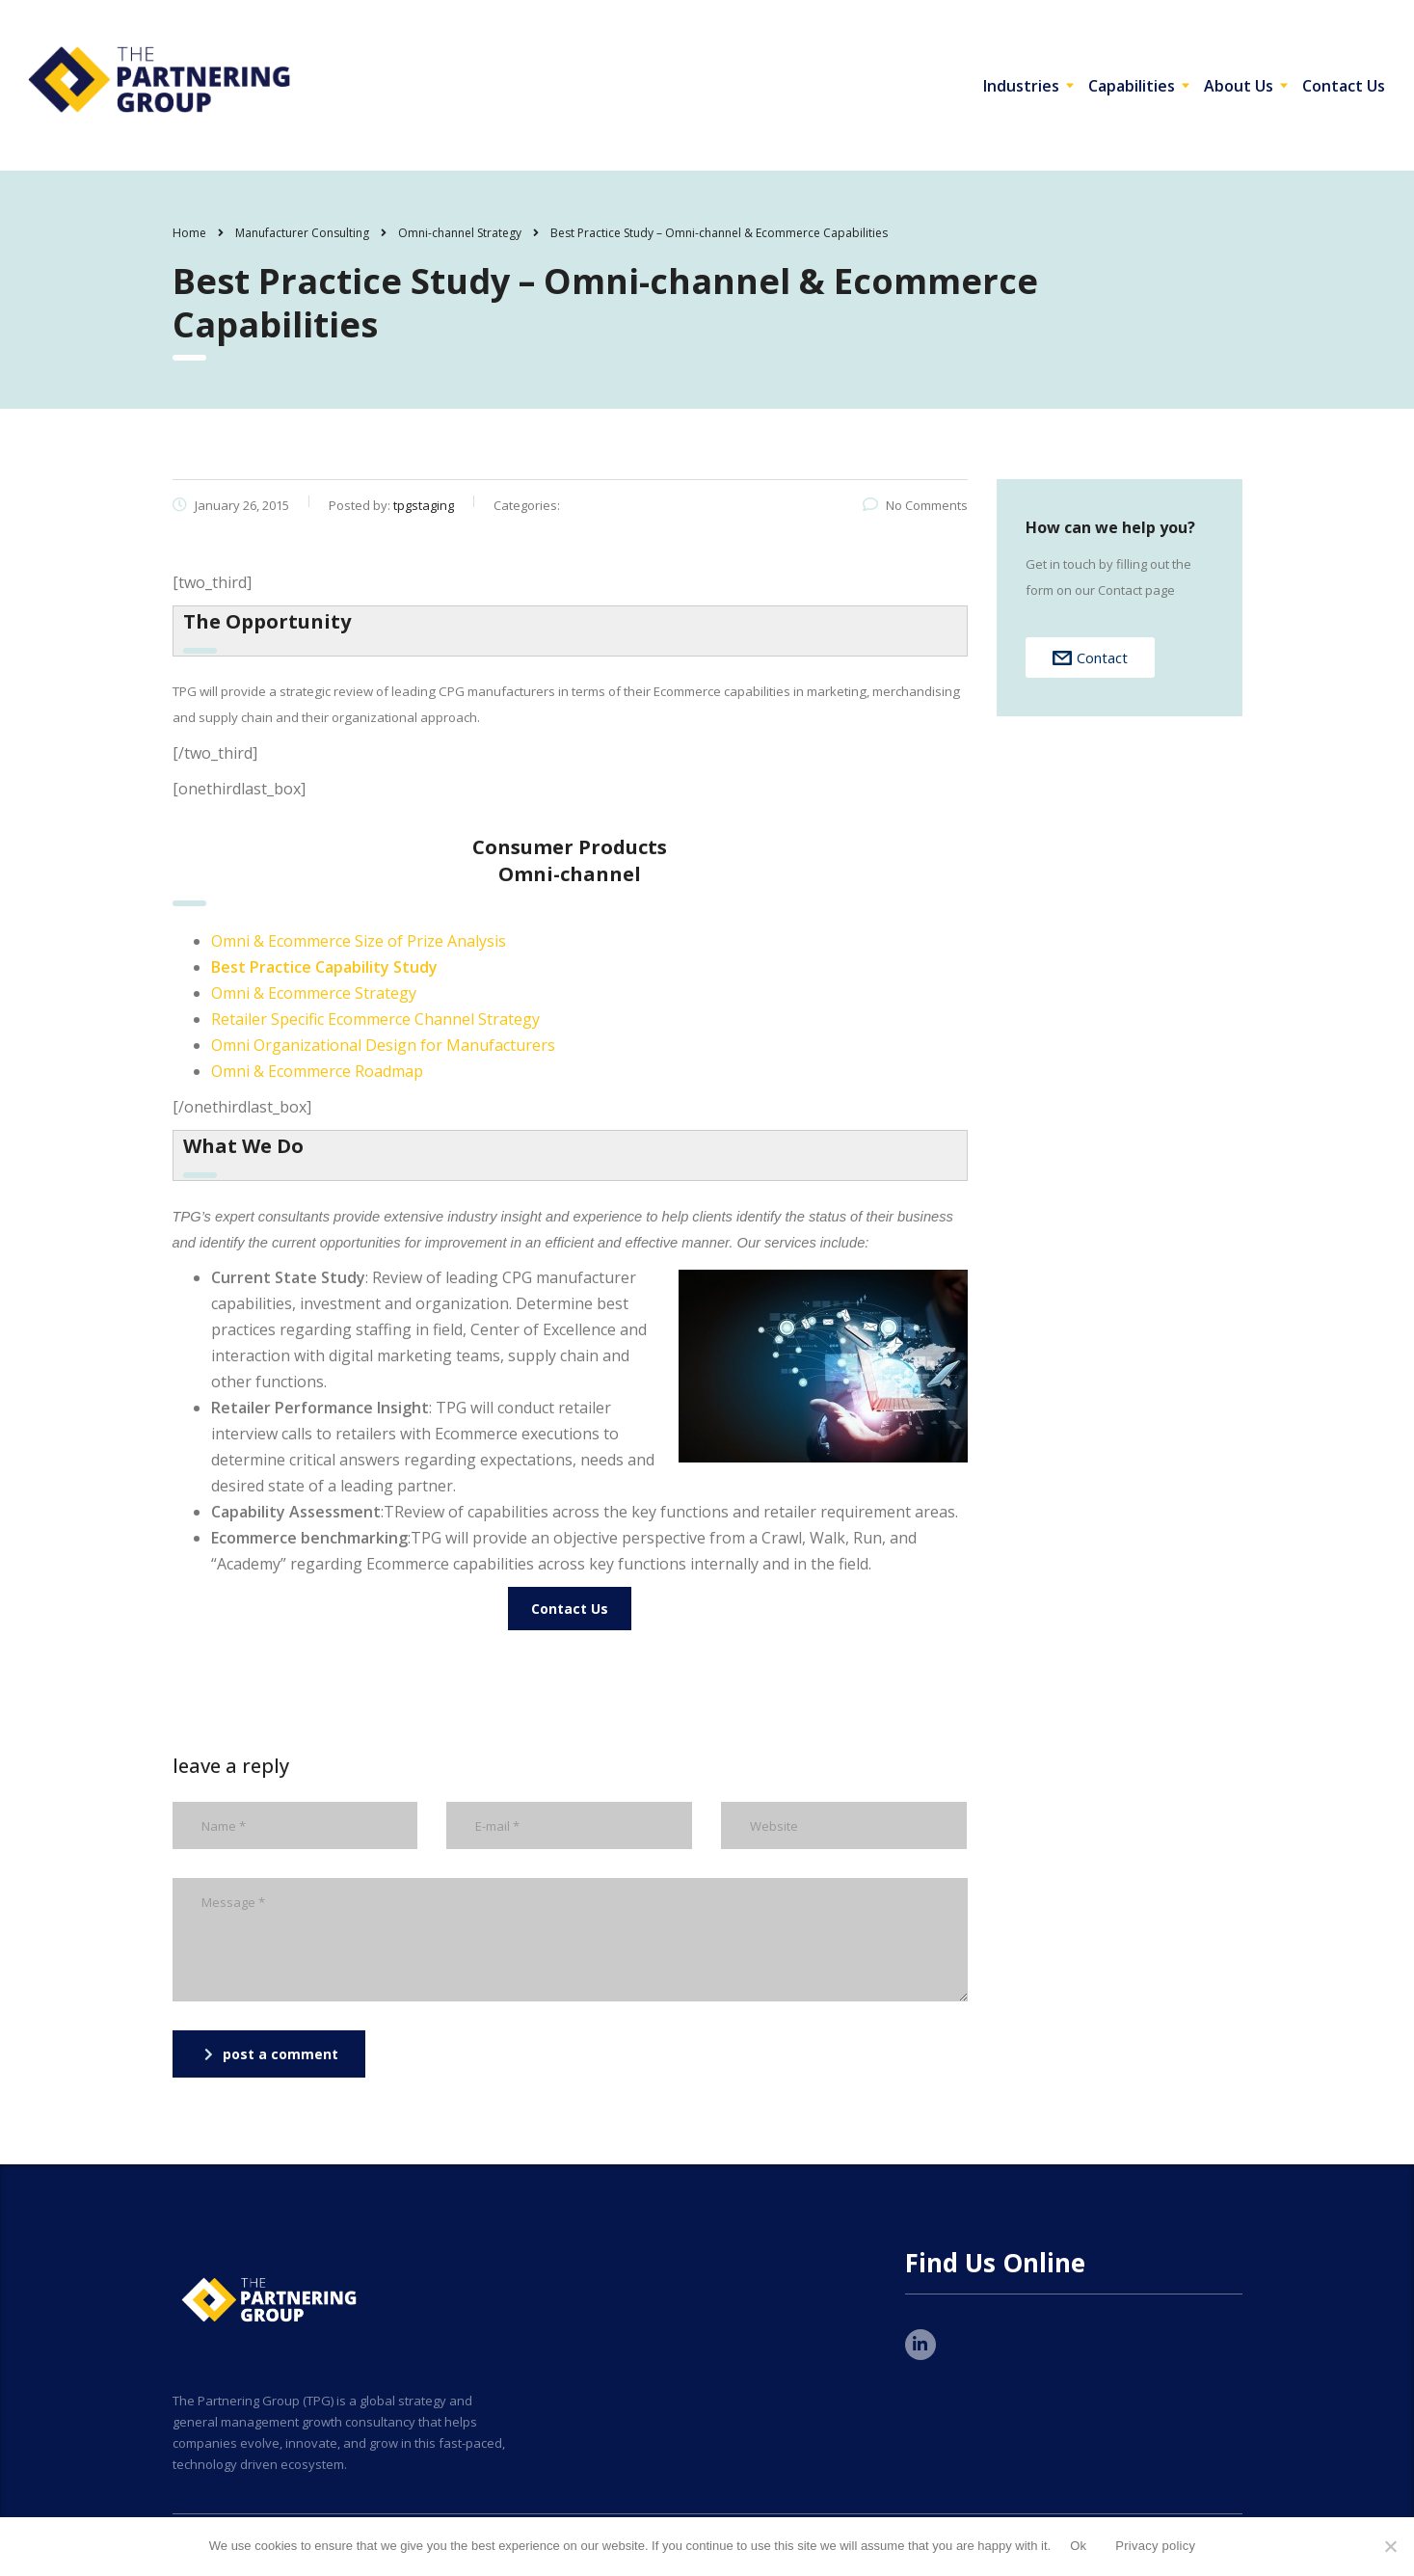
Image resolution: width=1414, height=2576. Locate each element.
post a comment (271, 2054)
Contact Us (1343, 85)
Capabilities (1131, 85)
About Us (1238, 85)
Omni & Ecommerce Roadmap (317, 1071)
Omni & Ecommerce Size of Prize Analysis (358, 941)
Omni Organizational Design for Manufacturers (383, 1045)
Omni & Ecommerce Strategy (313, 993)
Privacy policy (1155, 2545)
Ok (1078, 2545)
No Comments (915, 505)
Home (189, 233)
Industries (1021, 85)
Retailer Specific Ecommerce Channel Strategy (375, 1019)
